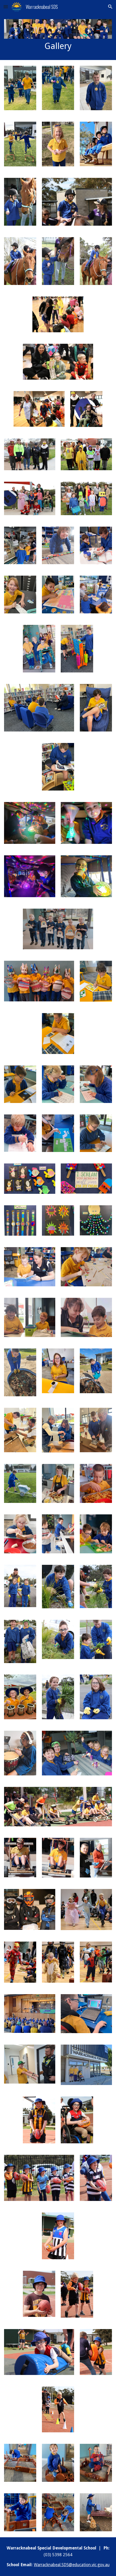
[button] (5, 6)
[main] (58, 46)
